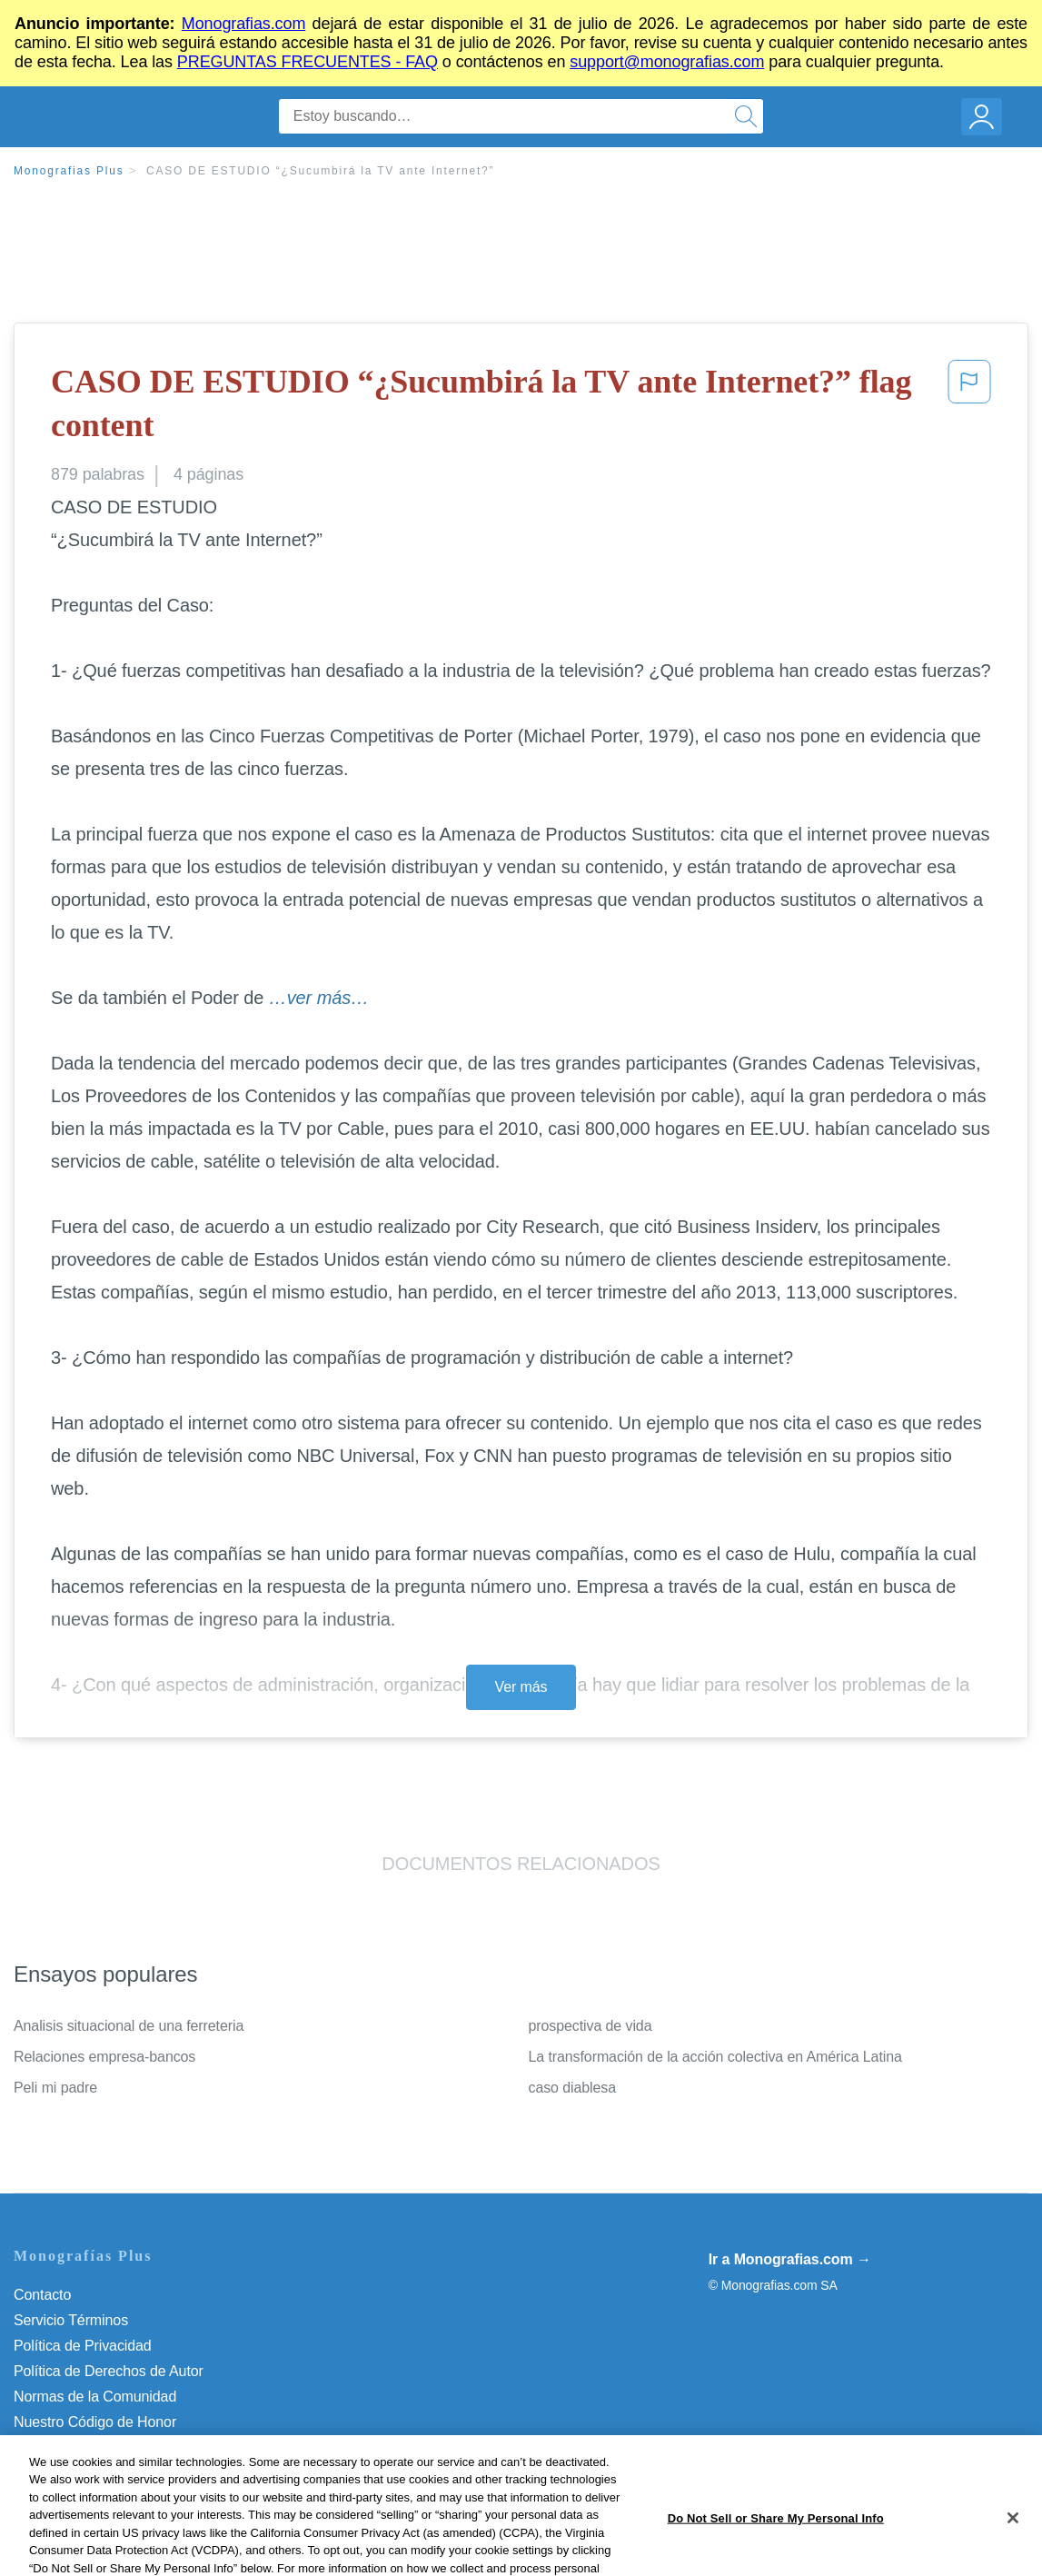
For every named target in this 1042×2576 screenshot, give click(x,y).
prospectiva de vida (590, 2026)
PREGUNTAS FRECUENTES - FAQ (307, 62)
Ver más (521, 1687)
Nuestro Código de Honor (95, 2422)
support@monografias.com (667, 62)
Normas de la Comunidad (95, 2396)
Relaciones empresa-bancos (104, 2056)
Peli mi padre (55, 2087)
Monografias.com (244, 24)
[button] (969, 407)
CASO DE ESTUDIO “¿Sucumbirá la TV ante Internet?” (320, 170)
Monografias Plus (69, 170)
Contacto (42, 2294)
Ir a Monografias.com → (790, 2259)
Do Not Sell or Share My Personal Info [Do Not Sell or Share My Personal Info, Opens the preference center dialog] (776, 2554)
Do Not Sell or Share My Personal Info (135, 2447)
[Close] (1013, 2554)
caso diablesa (573, 2087)
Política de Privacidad (83, 2345)
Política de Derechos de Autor (108, 2371)
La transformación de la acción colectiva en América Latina (715, 2056)
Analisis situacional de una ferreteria (128, 2026)
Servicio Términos (71, 2320)
